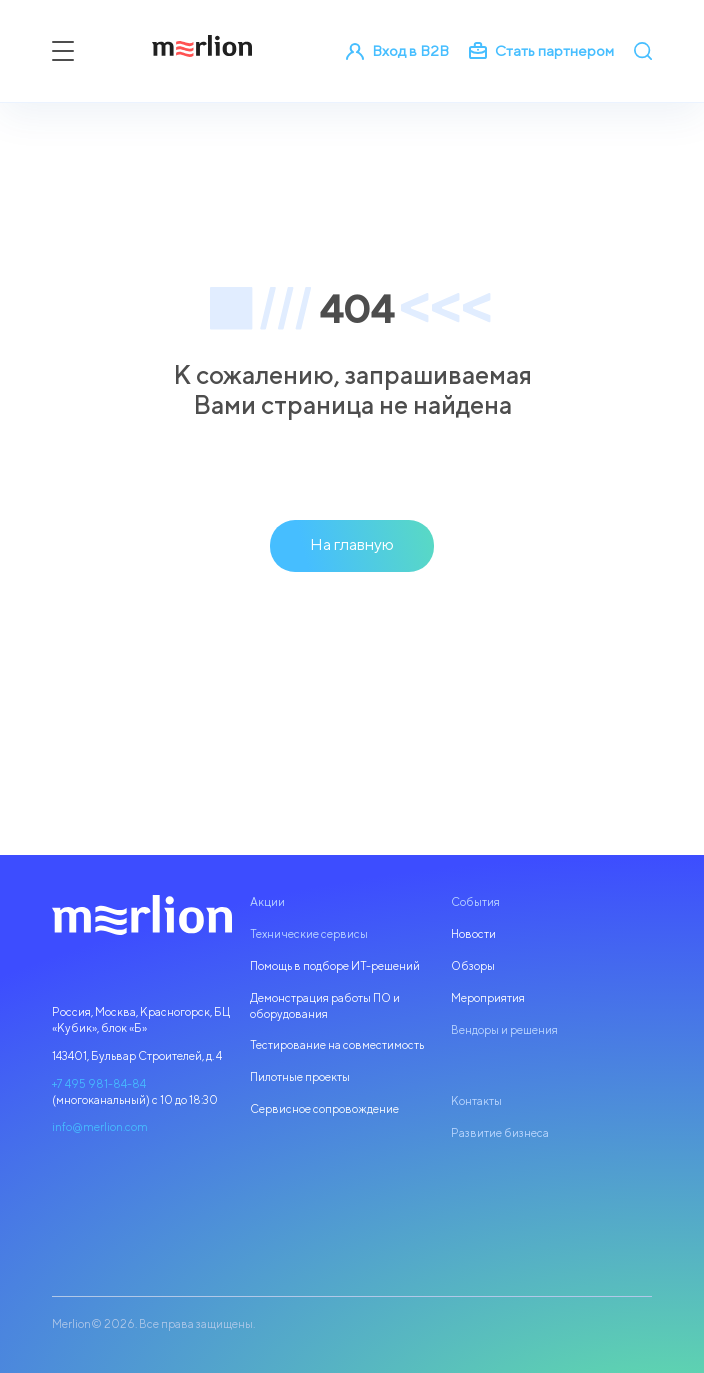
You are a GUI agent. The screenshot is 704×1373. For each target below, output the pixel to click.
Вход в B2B (397, 51)
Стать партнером (541, 51)
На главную (352, 544)
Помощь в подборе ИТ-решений (335, 966)
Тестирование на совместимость (337, 1045)
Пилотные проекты (300, 1077)
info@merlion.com (100, 1127)
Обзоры (473, 966)
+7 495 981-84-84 (99, 1084)
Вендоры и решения (504, 1030)
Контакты (476, 1101)
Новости (473, 934)
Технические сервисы (309, 934)
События (475, 902)
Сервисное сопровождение (324, 1109)
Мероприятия (488, 998)
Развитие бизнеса (500, 1133)
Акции (267, 902)
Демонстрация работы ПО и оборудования (325, 1006)
